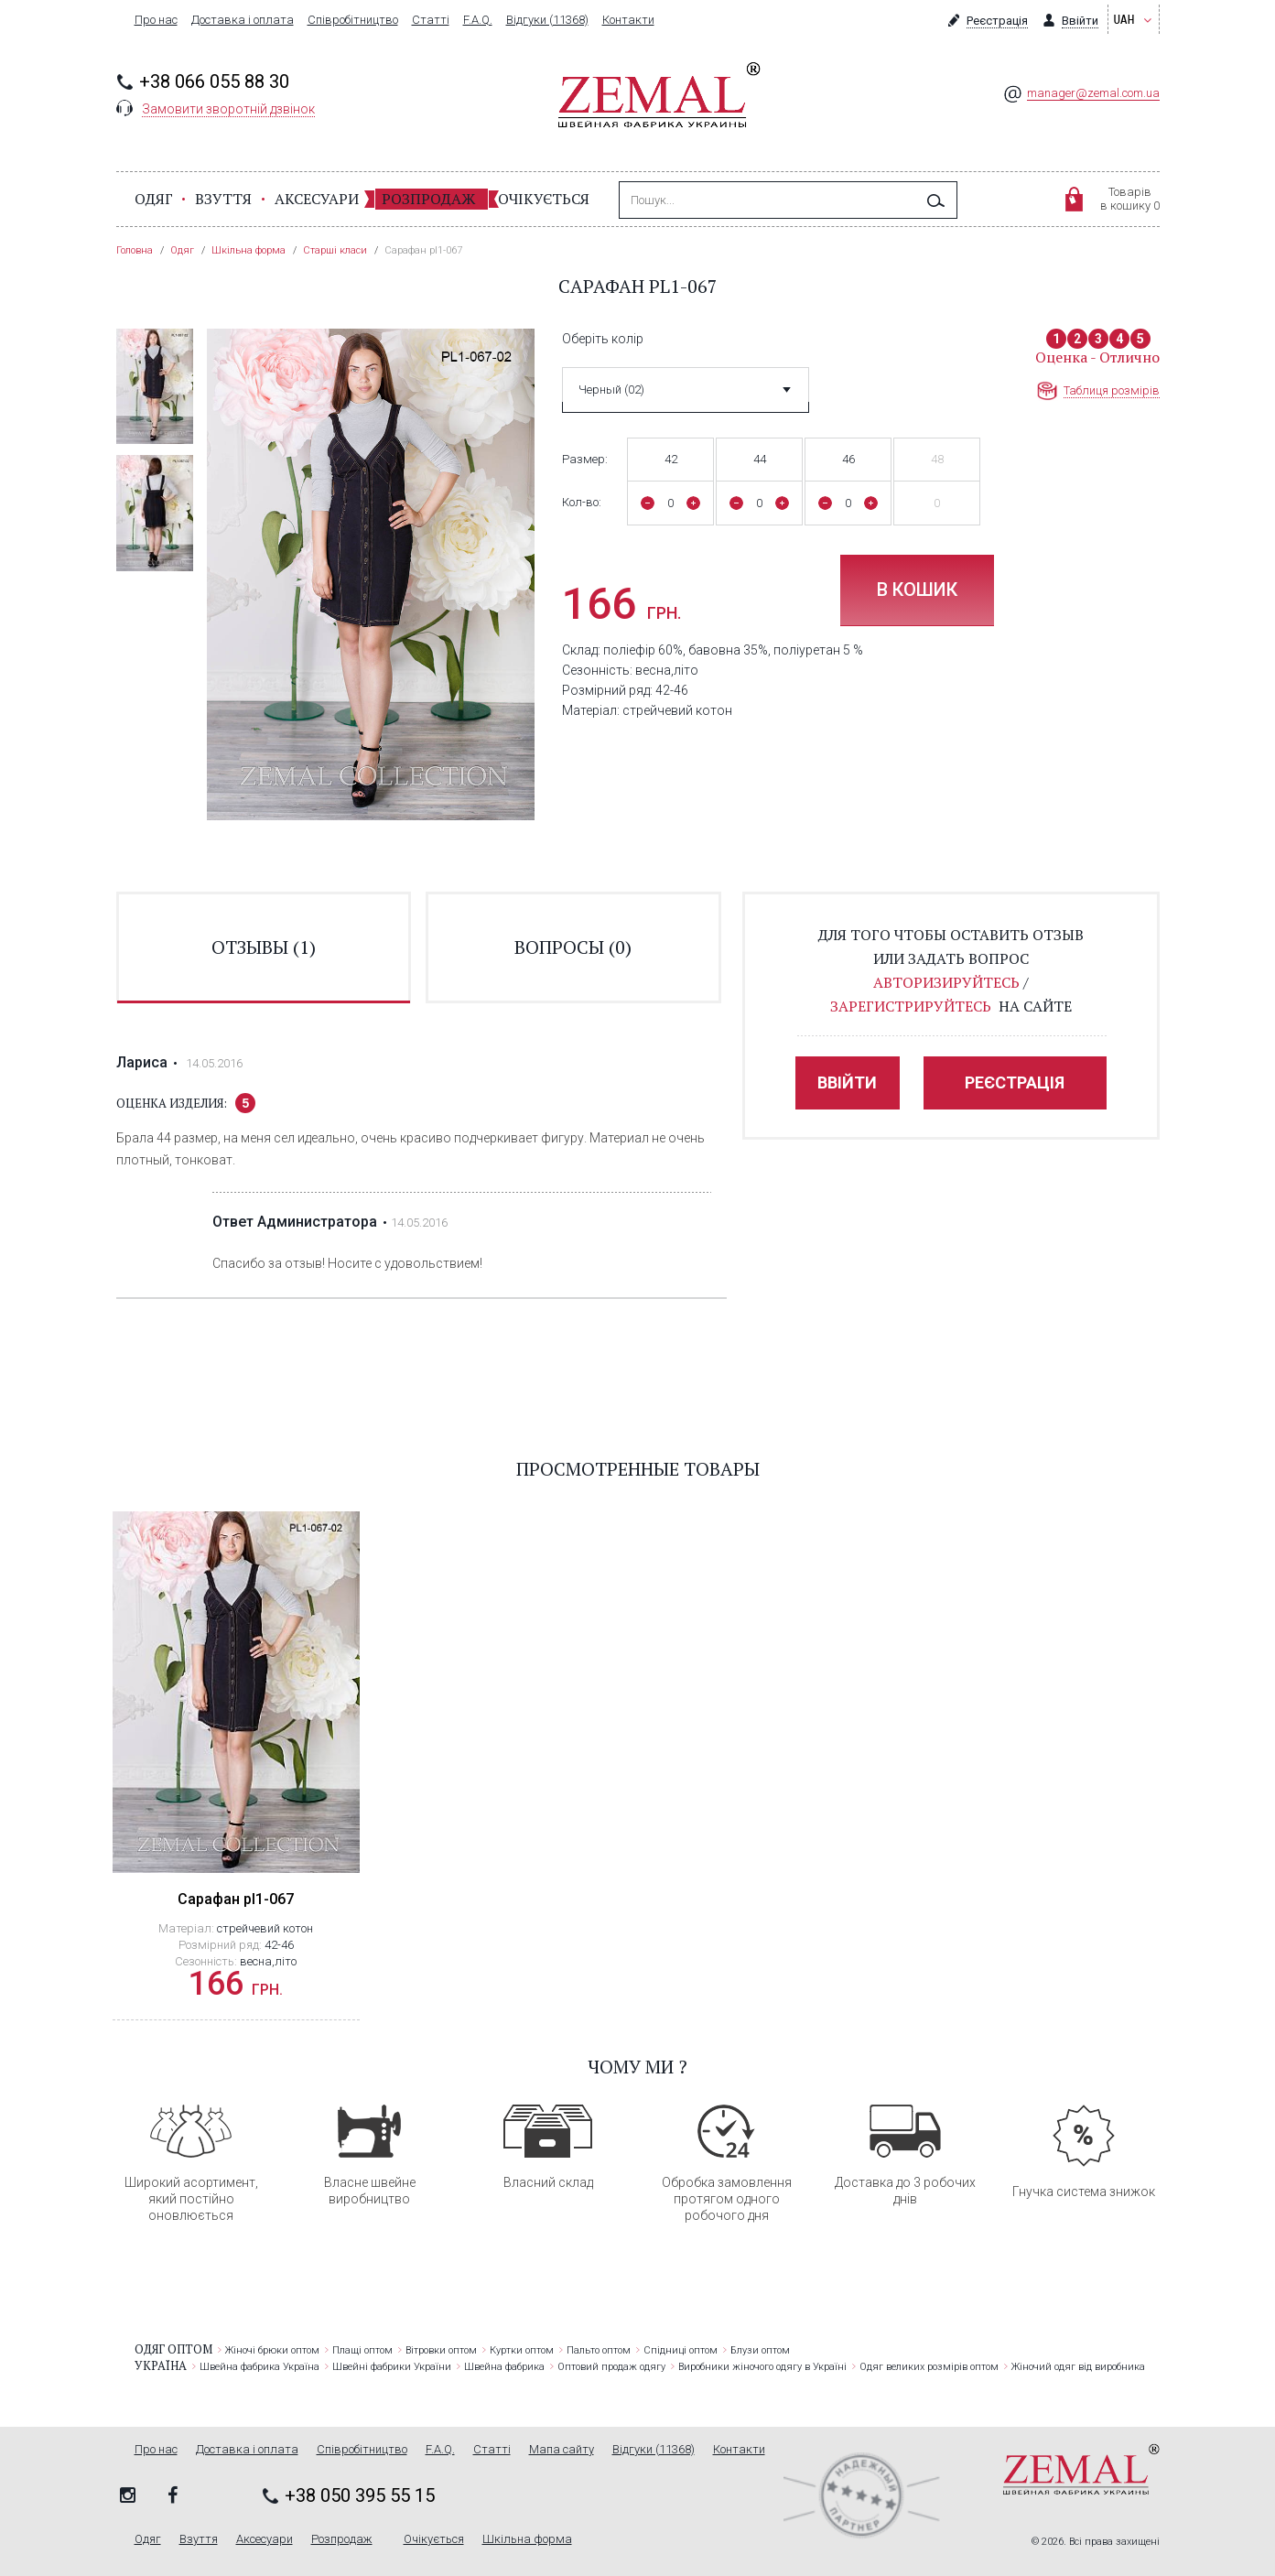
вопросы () (573, 947)
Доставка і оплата (242, 20)
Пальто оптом (599, 2350)
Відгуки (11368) (547, 20)
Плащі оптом (362, 2350)
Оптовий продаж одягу (611, 2367)
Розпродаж (428, 199)
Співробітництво (353, 20)
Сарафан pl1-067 (236, 1899)
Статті (430, 20)
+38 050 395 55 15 (360, 2495)
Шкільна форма (527, 2539)
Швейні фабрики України (391, 2367)
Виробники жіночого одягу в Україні (762, 2367)
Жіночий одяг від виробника (1078, 2367)
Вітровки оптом (441, 2350)
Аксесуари (317, 199)
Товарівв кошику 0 (1130, 198)
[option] (154, 386)
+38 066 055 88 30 (214, 81)
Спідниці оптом (680, 2350)
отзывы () (263, 947)
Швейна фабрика (504, 2367)
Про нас (156, 20)
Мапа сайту (561, 2449)
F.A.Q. (477, 20)
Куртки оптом (522, 2350)
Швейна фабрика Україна (259, 2367)
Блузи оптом (760, 2350)
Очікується (543, 199)
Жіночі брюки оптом (272, 2350)
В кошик (917, 590)
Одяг (154, 199)
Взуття (223, 199)
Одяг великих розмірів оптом (929, 2367)
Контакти (628, 20)
